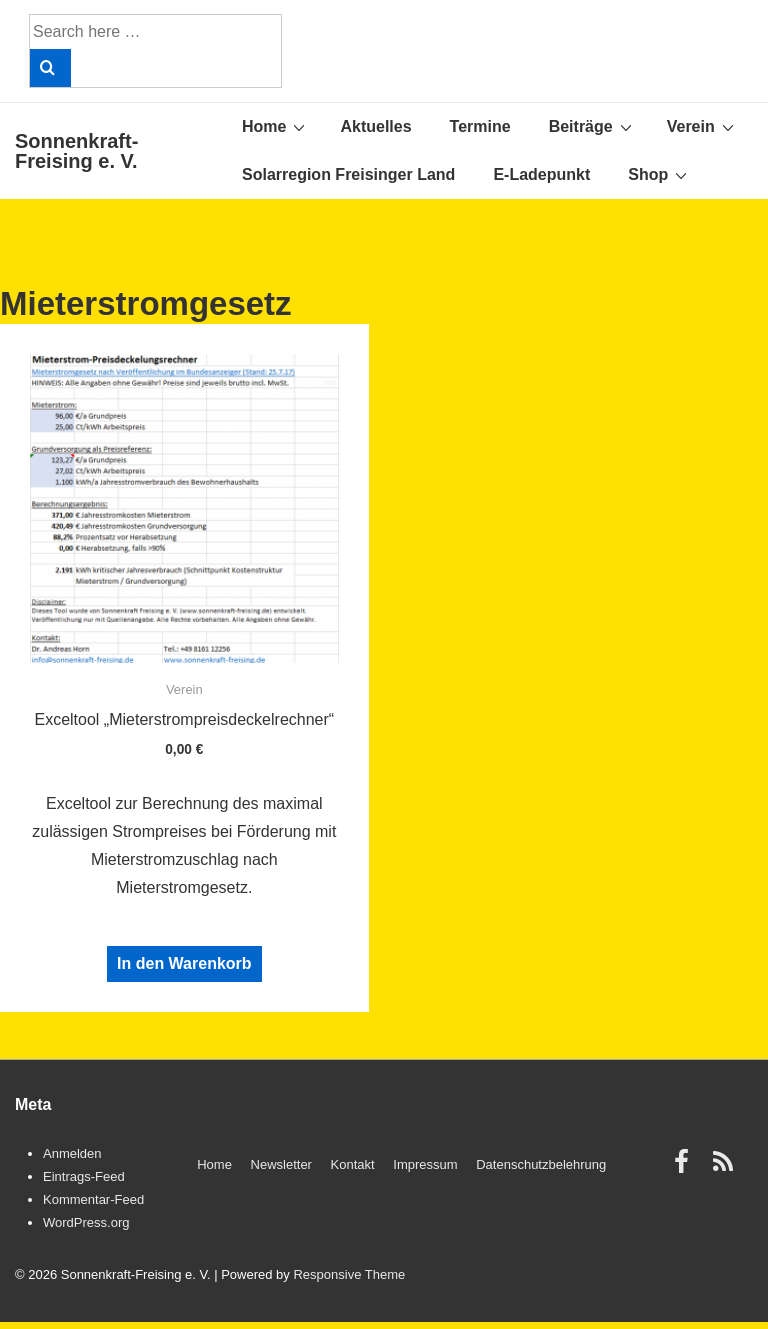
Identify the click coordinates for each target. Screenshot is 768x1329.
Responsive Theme (349, 1274)
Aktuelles (375, 126)
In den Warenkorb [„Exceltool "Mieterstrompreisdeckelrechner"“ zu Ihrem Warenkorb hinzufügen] (184, 963)
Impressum (425, 1164)
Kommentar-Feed (93, 1199)
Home (276, 126)
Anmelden (72, 1153)
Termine (480, 126)
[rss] (725, 1168)
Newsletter (281, 1164)
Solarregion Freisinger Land (348, 174)
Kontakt (353, 1164)
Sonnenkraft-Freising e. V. (76, 151)
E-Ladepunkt (541, 174)
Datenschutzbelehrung (541, 1164)
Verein (703, 126)
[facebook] (686, 1168)
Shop (660, 174)
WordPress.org (86, 1222)
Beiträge (593, 126)
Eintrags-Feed (84, 1176)
